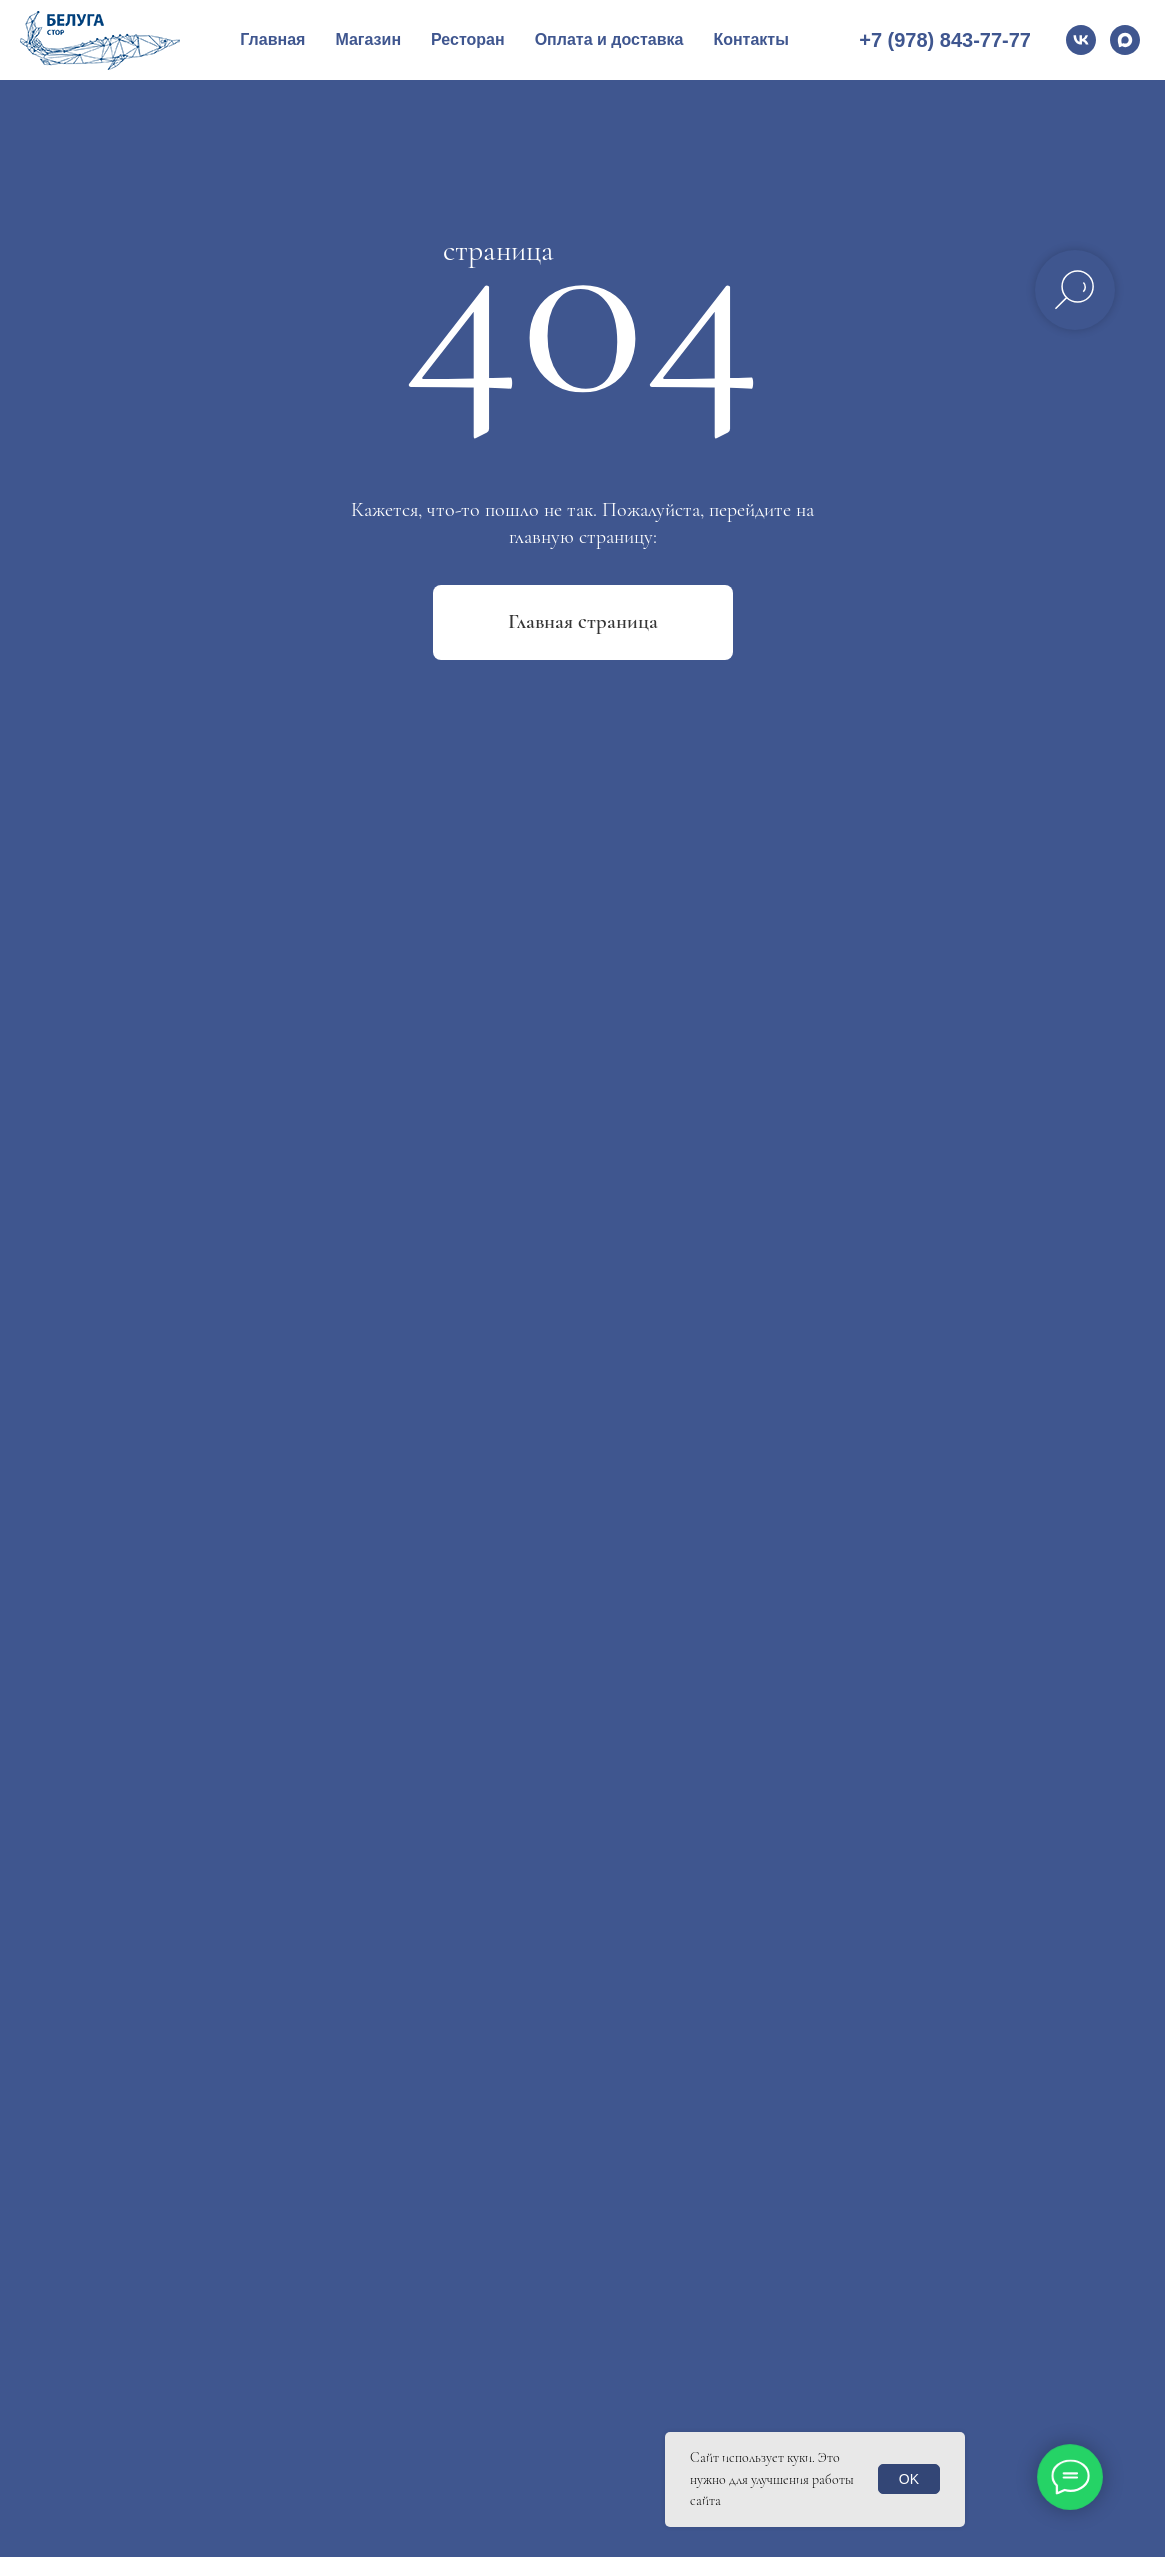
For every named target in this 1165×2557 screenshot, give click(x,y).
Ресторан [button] (468, 39)
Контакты (750, 39)
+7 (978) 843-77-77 (945, 40)
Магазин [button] (368, 39)
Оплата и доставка (609, 39)
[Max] (1125, 40)
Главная (272, 39)
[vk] (1081, 40)
